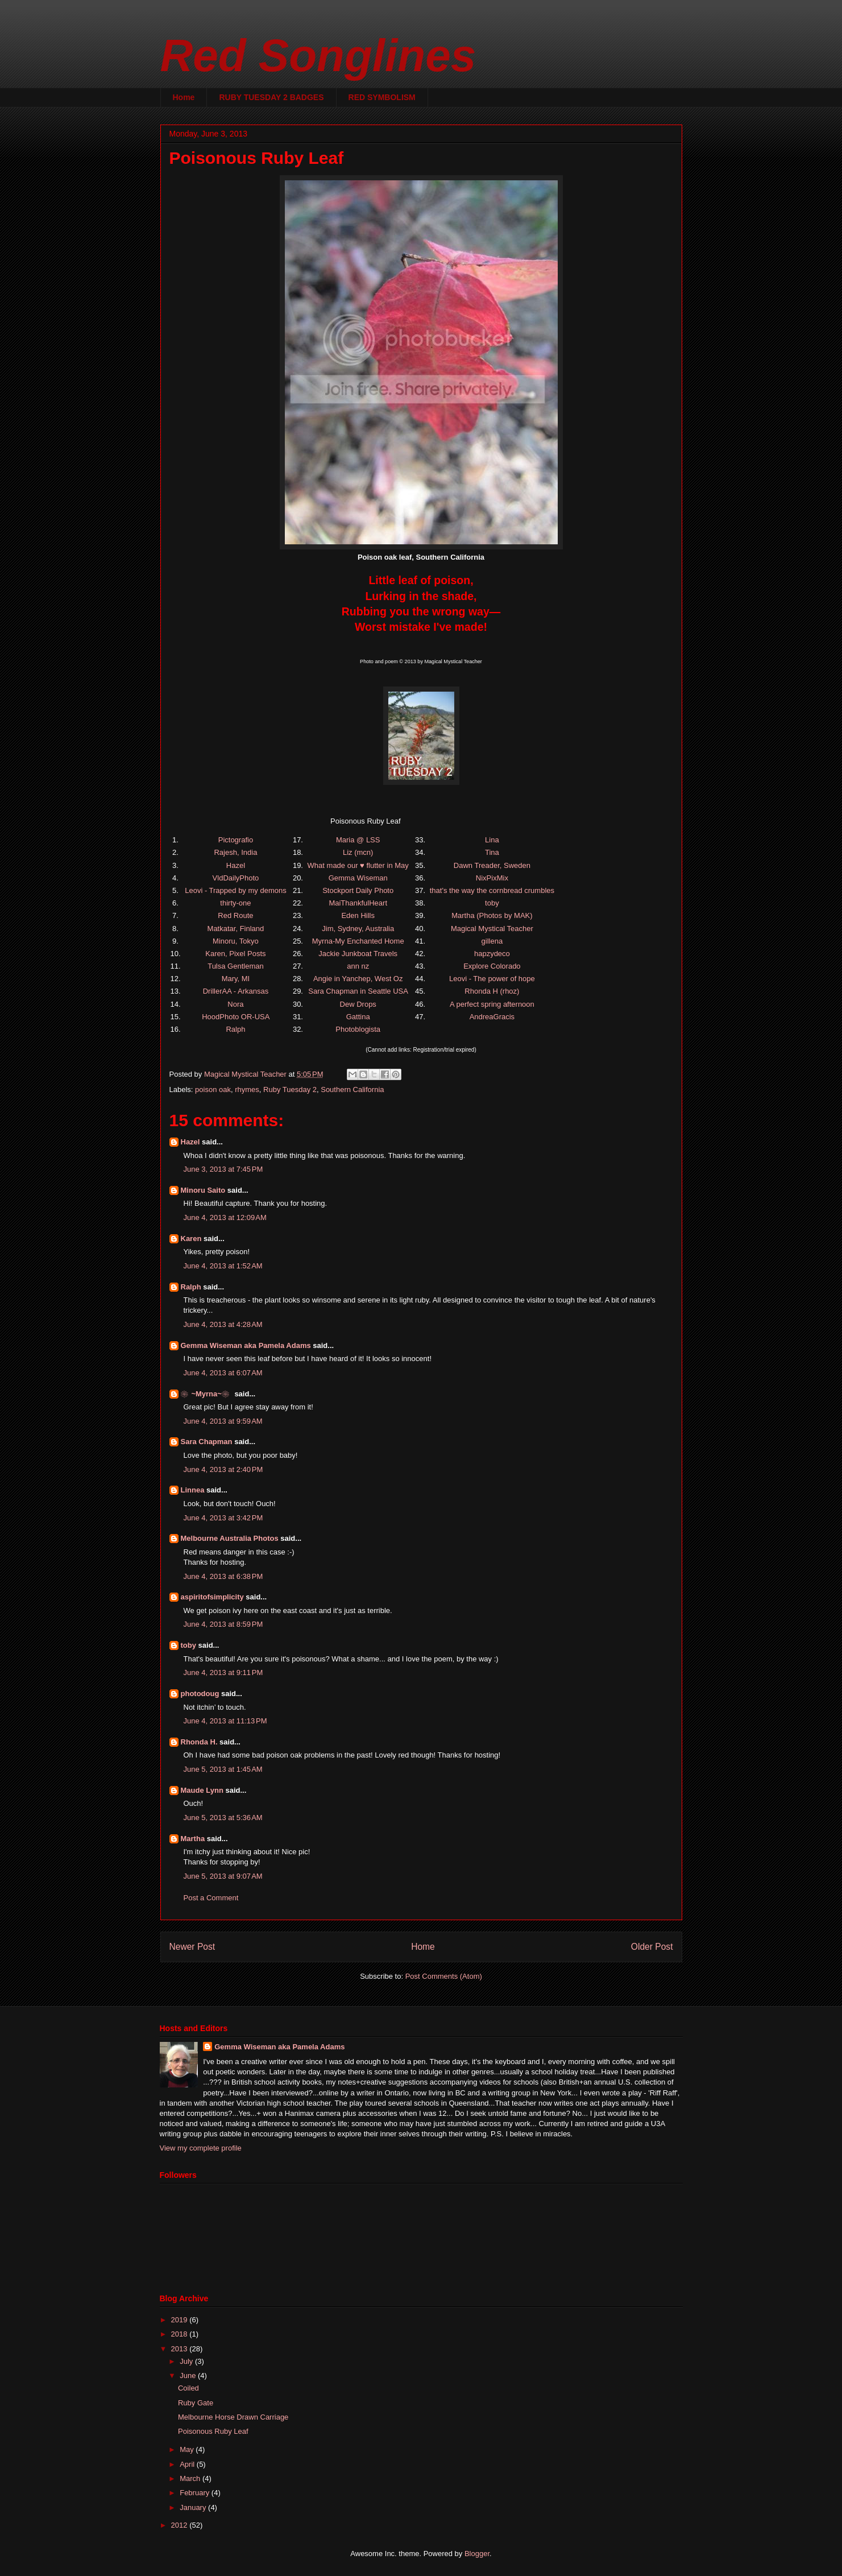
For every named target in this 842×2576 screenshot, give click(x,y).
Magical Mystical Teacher (492, 928)
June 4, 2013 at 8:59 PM (223, 1624)
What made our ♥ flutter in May (358, 865)
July (187, 2361)
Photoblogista (357, 1029)
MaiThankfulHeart (358, 903)
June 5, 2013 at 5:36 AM (223, 1817)
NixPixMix (492, 878)
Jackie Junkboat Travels (357, 953)
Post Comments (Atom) (443, 1976)
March (191, 2478)
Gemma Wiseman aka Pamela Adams (246, 1345)
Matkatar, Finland (236, 928)
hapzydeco (492, 953)
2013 (180, 2349)
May (188, 2449)
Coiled (188, 2388)
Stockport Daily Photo (357, 890)
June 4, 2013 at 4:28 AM (223, 1324)
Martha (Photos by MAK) (491, 915)
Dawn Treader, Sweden (492, 865)
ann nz (358, 966)
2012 (180, 2525)
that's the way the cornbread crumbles (492, 890)
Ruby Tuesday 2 (290, 1089)
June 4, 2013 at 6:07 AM (223, 1372)
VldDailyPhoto (236, 878)
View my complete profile (201, 2148)
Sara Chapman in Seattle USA (358, 991)
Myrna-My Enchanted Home (358, 941)
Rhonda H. (199, 1742)
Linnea (193, 1490)
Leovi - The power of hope (492, 978)
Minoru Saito (203, 1190)
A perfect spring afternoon (492, 1004)
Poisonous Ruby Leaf (213, 2431)
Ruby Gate (195, 2403)
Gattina (358, 1016)
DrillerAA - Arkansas (236, 991)
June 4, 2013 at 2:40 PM (223, 1469)
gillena (492, 941)
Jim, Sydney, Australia (358, 928)
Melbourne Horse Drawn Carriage (233, 2417)
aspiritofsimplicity (212, 1597)
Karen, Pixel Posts (235, 953)
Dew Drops (358, 1004)
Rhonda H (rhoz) (491, 991)
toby (492, 903)
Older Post (652, 1946)
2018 (180, 2334)
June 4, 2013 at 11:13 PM (225, 1721)
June (189, 2375)
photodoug (200, 1693)
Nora (235, 1004)
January (194, 2507)
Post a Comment (211, 1897)
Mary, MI (236, 978)
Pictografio (235, 840)
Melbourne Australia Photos (230, 1538)
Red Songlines (318, 55)
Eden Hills (358, 915)
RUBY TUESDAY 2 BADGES (271, 97)
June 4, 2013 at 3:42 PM (223, 1518)
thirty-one (235, 903)
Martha (193, 1838)
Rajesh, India (235, 852)
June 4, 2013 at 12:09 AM (225, 1217)
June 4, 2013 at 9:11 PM (223, 1672)
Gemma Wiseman (358, 878)
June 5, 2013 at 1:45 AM (223, 1769)
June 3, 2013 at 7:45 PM (223, 1169)
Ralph (235, 1029)
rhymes (247, 1089)
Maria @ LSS (358, 840)
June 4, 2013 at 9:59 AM (223, 1421)
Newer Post (192, 1946)
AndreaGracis (492, 1016)
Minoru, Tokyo (236, 941)
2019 (180, 2319)
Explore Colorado (491, 966)
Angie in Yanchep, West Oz (358, 978)
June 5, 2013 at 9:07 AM (223, 1876)
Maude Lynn (202, 1790)
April (188, 2464)
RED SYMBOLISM (382, 97)
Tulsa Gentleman (236, 966)
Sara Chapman (207, 1441)
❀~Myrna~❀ (207, 1394)
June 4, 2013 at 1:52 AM (223, 1266)
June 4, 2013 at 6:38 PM (223, 1576)
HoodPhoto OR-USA (235, 1016)
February (195, 2492)
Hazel (235, 865)
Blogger (477, 2553)
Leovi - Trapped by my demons (235, 890)
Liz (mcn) (358, 852)
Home (184, 97)
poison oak (213, 1089)
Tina (492, 852)
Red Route (235, 915)
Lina (492, 840)
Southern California (352, 1089)
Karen (191, 1238)
